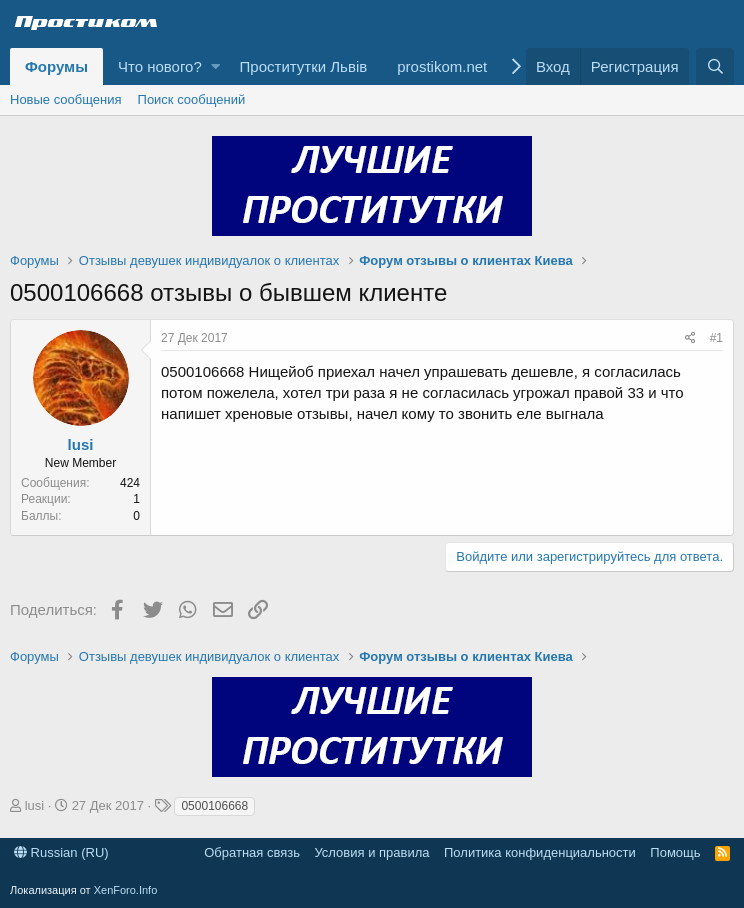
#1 (716, 338)
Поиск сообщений (192, 99)
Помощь (675, 852)
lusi (81, 444)
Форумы (56, 66)
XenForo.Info (126, 890)
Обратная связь (252, 852)
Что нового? (160, 66)
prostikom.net (442, 66)
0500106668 (214, 806)
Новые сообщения (66, 99)
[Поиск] (715, 66)
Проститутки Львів (304, 66)
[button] (215, 66)
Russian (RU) (61, 852)
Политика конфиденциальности (540, 852)
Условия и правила (371, 852)
